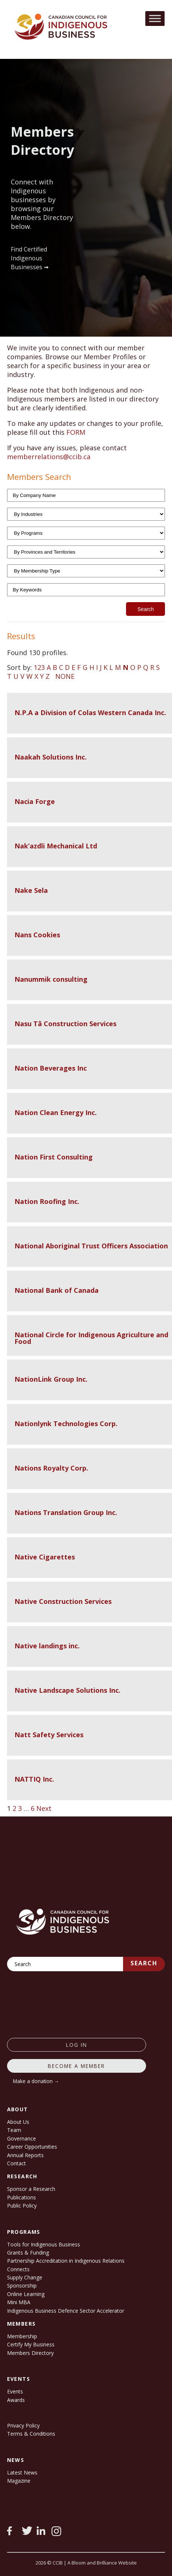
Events (15, 2391)
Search (144, 1963)
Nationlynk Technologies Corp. (66, 1423)
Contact (16, 2163)
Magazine (18, 2480)
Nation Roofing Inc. (46, 1201)
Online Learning (25, 2294)
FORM (75, 432)
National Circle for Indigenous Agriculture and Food (91, 1338)
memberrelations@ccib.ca (48, 456)
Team (14, 2129)
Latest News (22, 2472)
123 (39, 667)
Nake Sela (31, 890)
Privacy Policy (23, 2425)
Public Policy (22, 2205)
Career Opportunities (32, 2146)
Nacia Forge (34, 801)
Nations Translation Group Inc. (65, 1512)
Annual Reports (25, 2155)
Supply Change (24, 2277)
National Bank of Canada (56, 1290)
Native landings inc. (47, 1645)
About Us (18, 2121)
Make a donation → (36, 2081)
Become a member (76, 2065)
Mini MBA (18, 2302)
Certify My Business (30, 2344)
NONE (65, 676)
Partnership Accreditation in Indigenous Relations (66, 2260)
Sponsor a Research (31, 2188)
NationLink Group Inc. (50, 1379)
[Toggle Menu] (155, 18)
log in (76, 2044)
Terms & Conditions (31, 2433)
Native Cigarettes (44, 1556)
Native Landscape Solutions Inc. (67, 1690)
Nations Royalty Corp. (51, 1468)
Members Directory (30, 2352)
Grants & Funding (28, 2252)
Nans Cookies (37, 934)
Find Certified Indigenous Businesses (29, 258)
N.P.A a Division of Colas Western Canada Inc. (90, 712)
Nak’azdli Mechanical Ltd (55, 845)
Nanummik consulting (50, 979)
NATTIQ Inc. (34, 1779)
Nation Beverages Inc (50, 1068)
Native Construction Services (63, 1601)
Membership (22, 2336)
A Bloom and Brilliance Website (102, 2562)
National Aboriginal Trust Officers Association (91, 1245)
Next (44, 1808)
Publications (21, 2197)
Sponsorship (22, 2285)
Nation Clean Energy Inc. (55, 1112)
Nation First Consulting (53, 1156)
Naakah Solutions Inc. (50, 757)
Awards (16, 2399)
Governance (21, 2138)
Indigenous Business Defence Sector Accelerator (65, 2310)
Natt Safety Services (48, 1734)
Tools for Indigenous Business (43, 2244)
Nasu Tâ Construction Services (65, 1023)
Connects (18, 2269)
